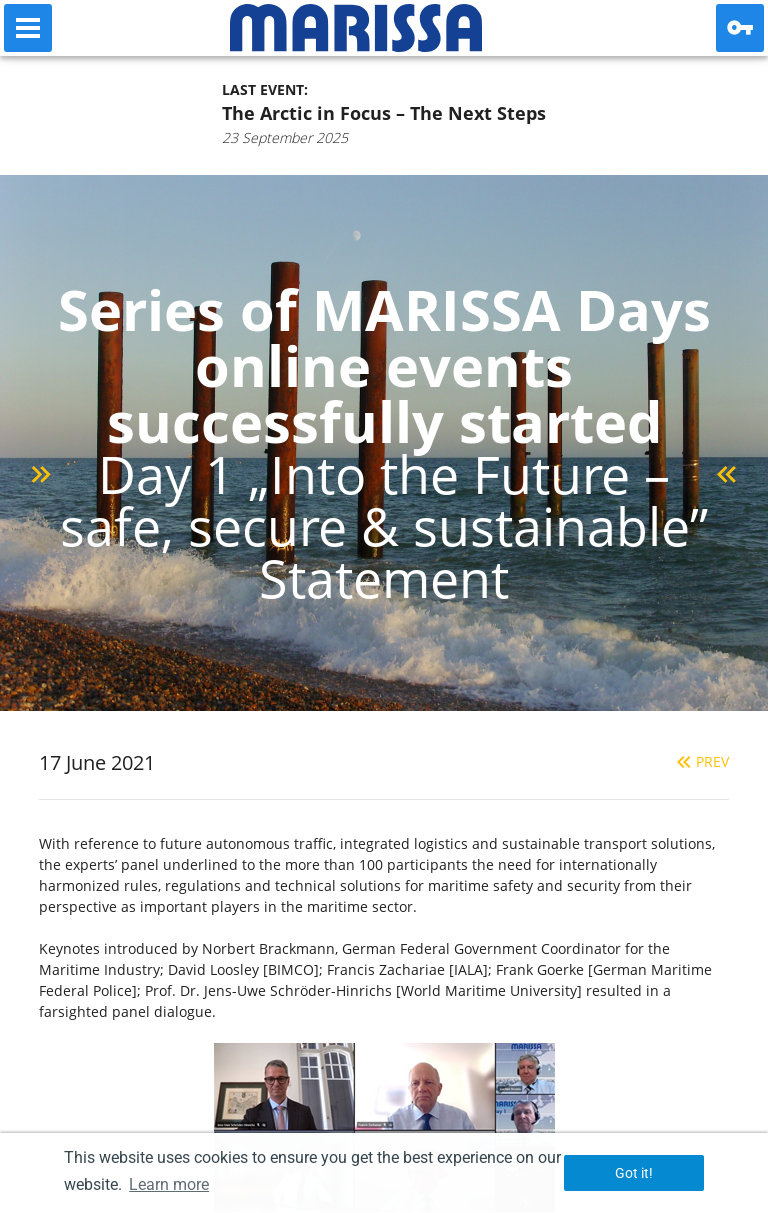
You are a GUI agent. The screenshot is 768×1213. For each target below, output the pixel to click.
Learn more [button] (169, 1184)
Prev (700, 761)
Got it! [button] (634, 1173)
